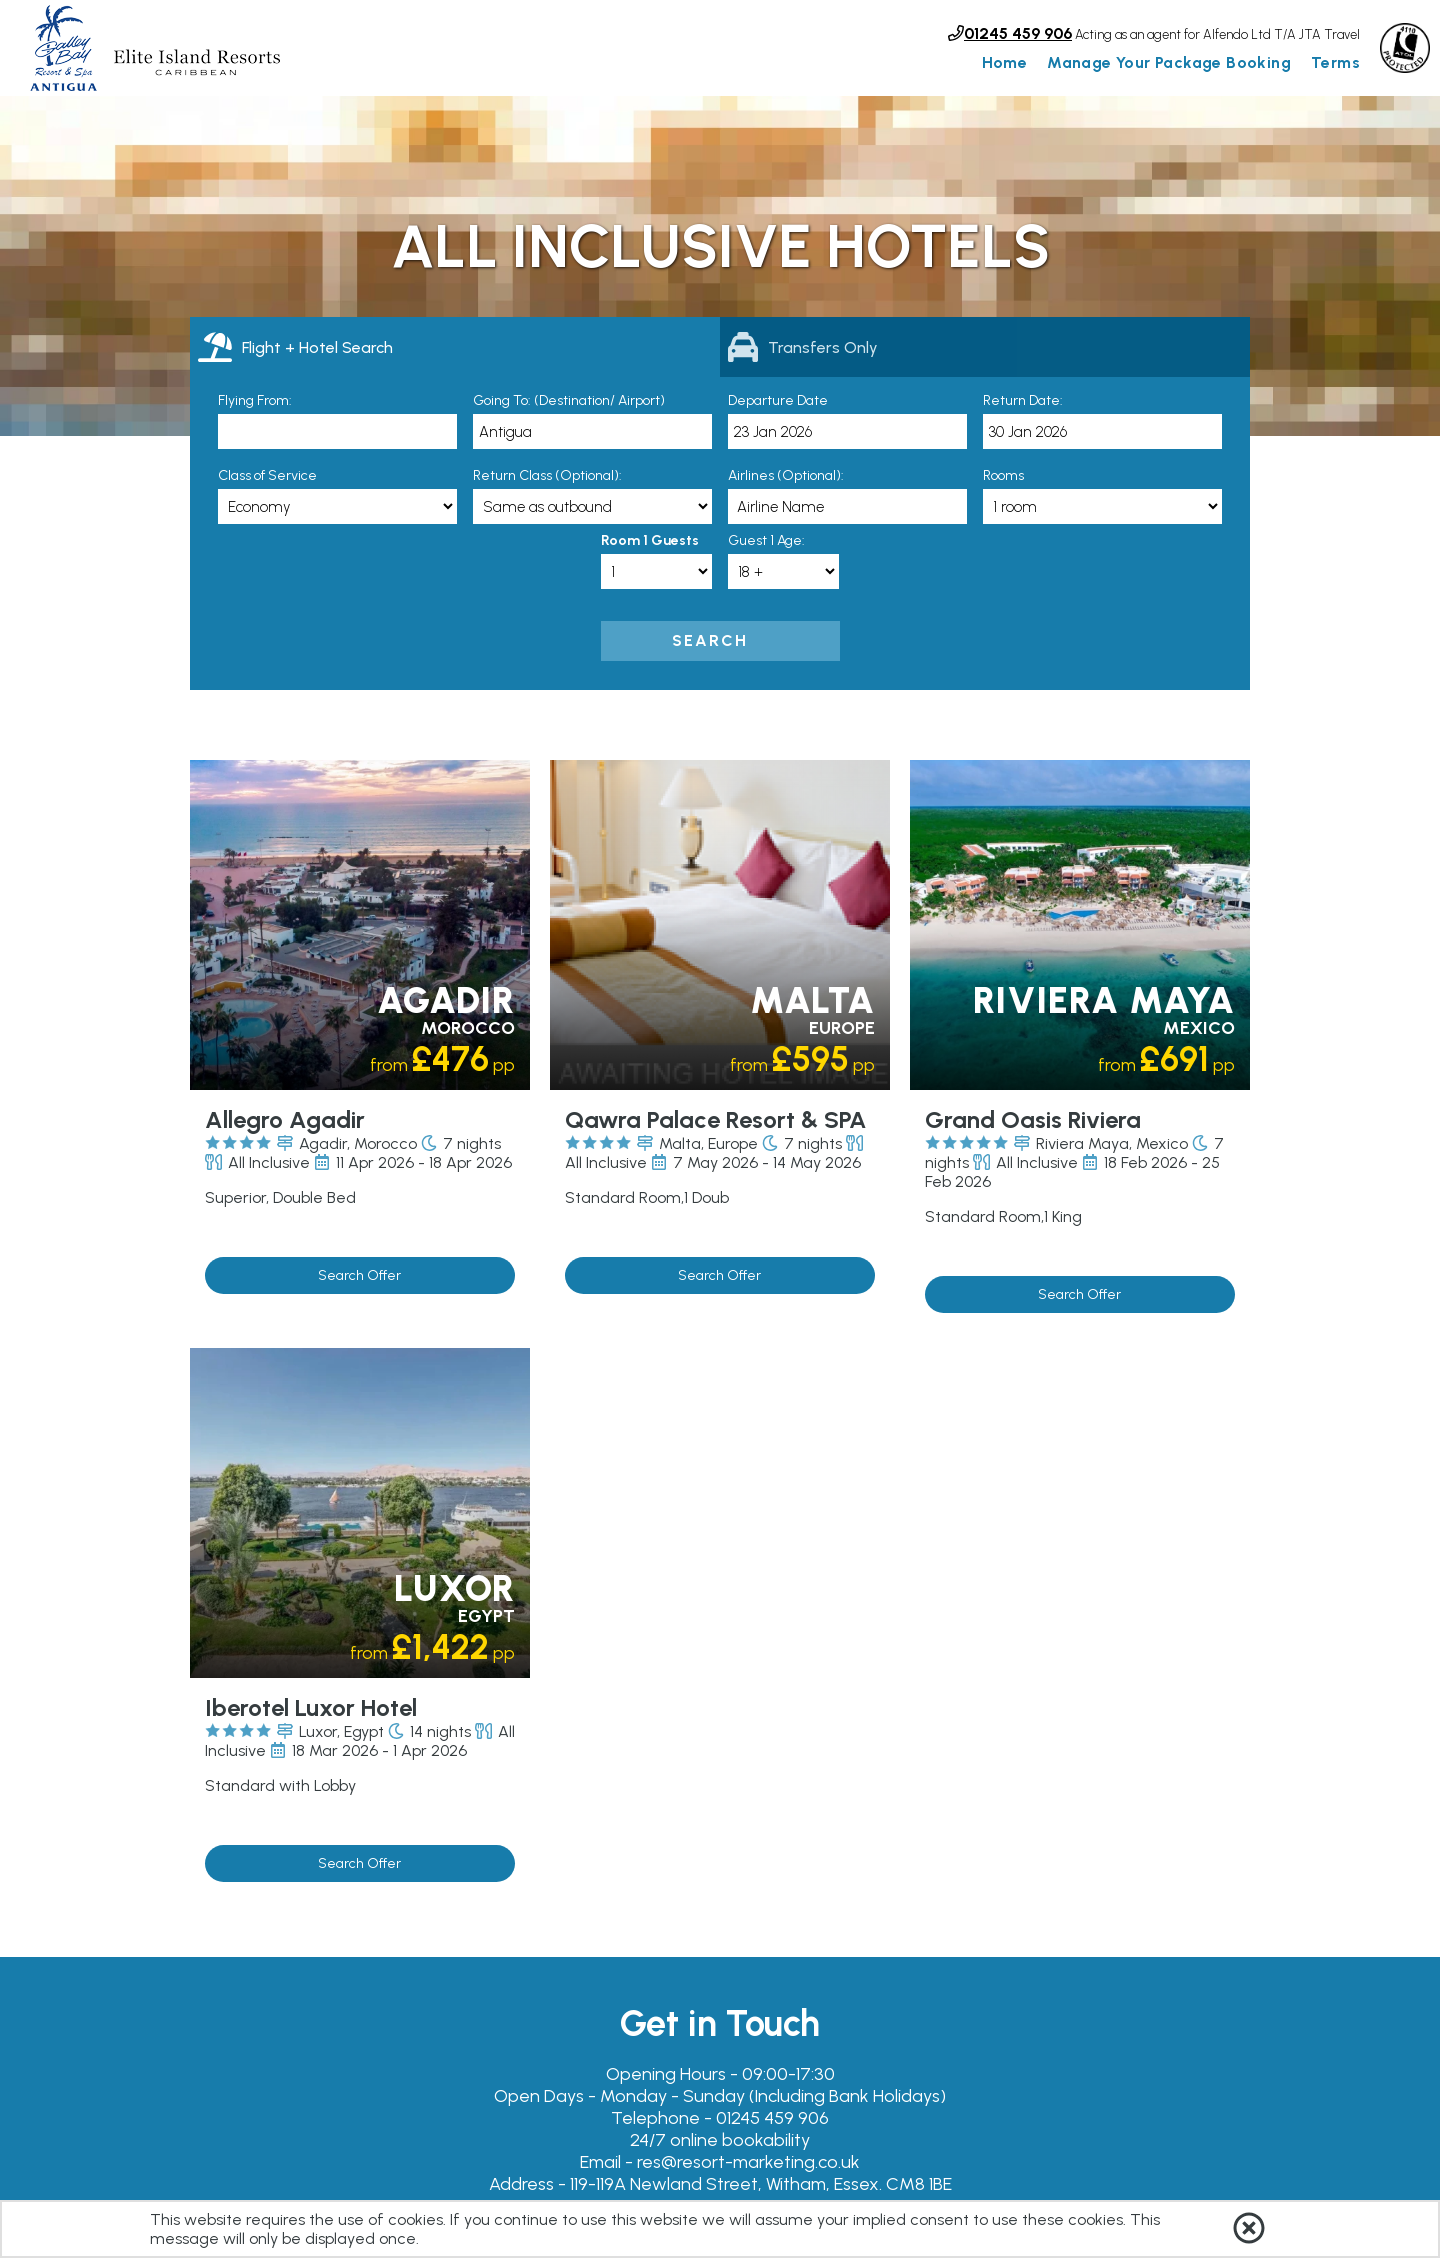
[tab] (455, 347)
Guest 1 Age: (766, 540)
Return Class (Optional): (547, 475)
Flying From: (255, 400)
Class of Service (267, 475)
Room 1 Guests (650, 540)
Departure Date (778, 400)
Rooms (1003, 475)
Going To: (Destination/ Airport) (569, 400)
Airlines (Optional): (786, 475)
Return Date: (1023, 400)
